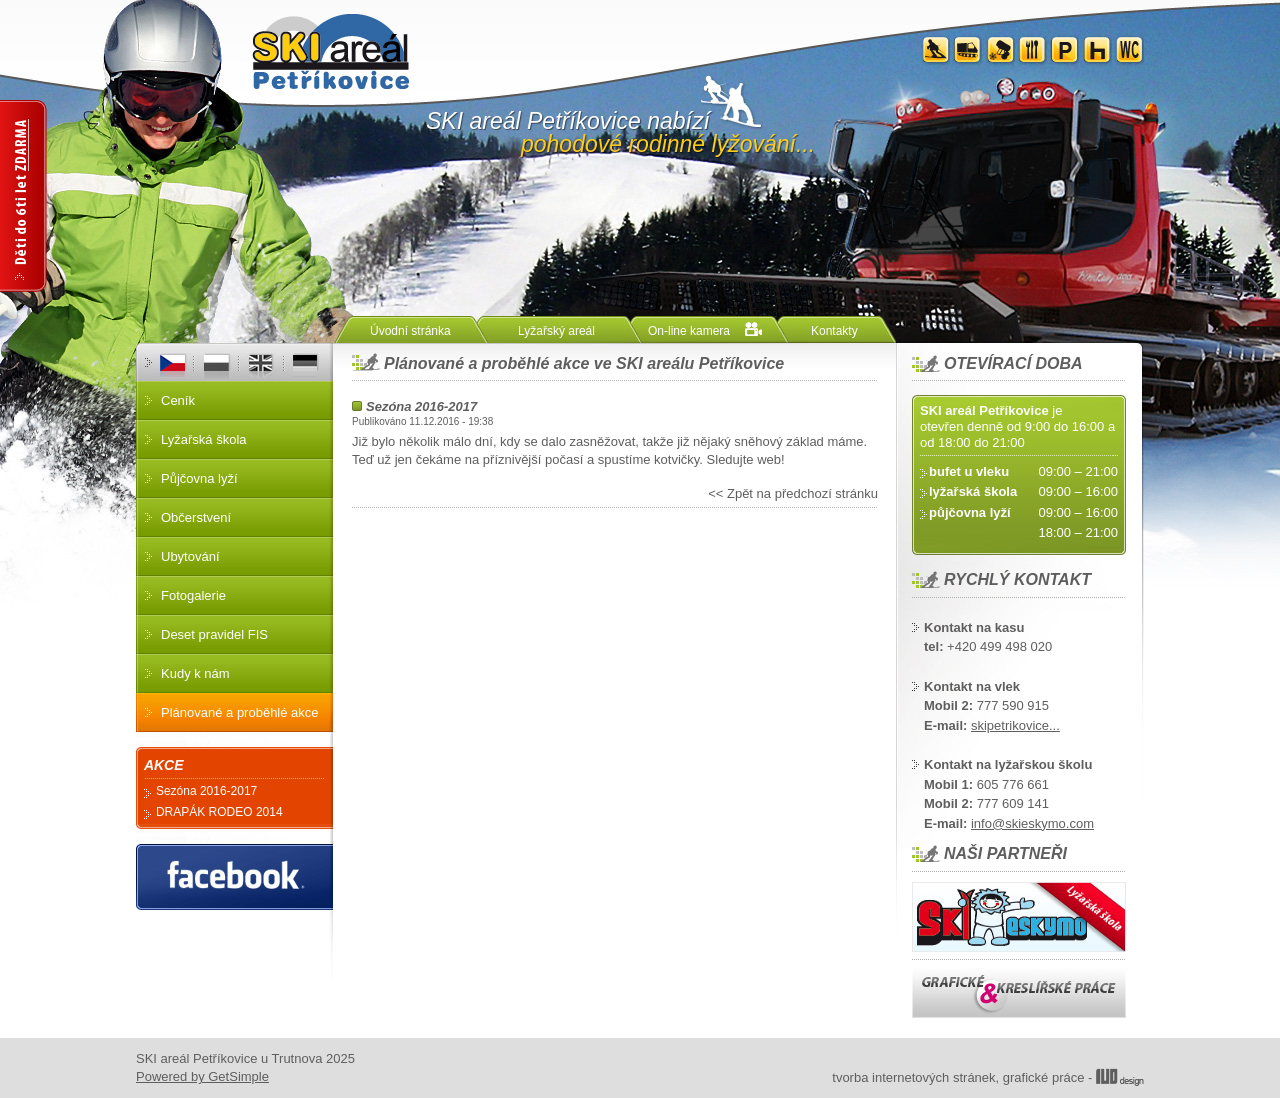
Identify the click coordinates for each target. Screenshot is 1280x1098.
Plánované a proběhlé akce (240, 712)
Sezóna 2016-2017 (421, 406)
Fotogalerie (193, 595)
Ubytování (190, 556)
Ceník (178, 400)
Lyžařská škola (204, 439)
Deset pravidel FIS (214, 634)
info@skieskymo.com (1032, 823)
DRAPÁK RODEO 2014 (219, 812)
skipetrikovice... (1015, 725)
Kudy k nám (195, 673)
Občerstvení (196, 517)
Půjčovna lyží (199, 478)
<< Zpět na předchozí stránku (793, 493)
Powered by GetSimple (202, 1076)
